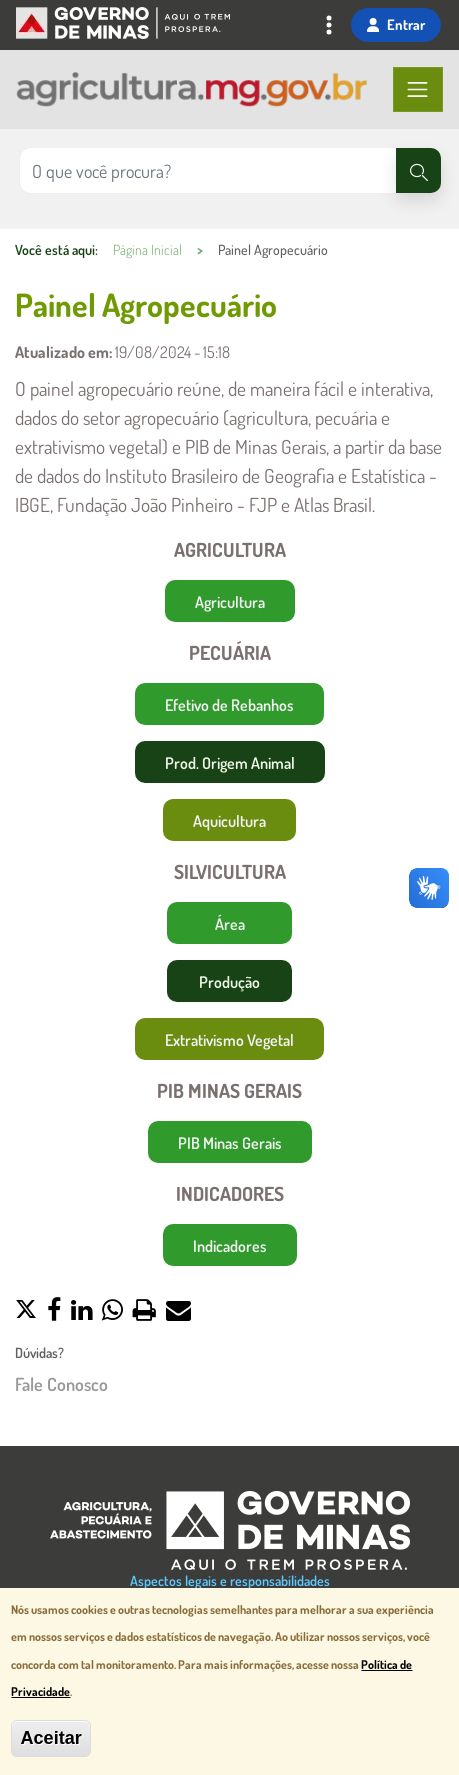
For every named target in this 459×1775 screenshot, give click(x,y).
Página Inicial (147, 249)
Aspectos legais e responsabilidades (230, 1580)
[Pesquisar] (418, 170)
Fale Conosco (61, 1384)
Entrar (396, 24)
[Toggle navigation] (329, 27)
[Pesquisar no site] (208, 170)
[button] (26, 1312)
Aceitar (50, 1740)
